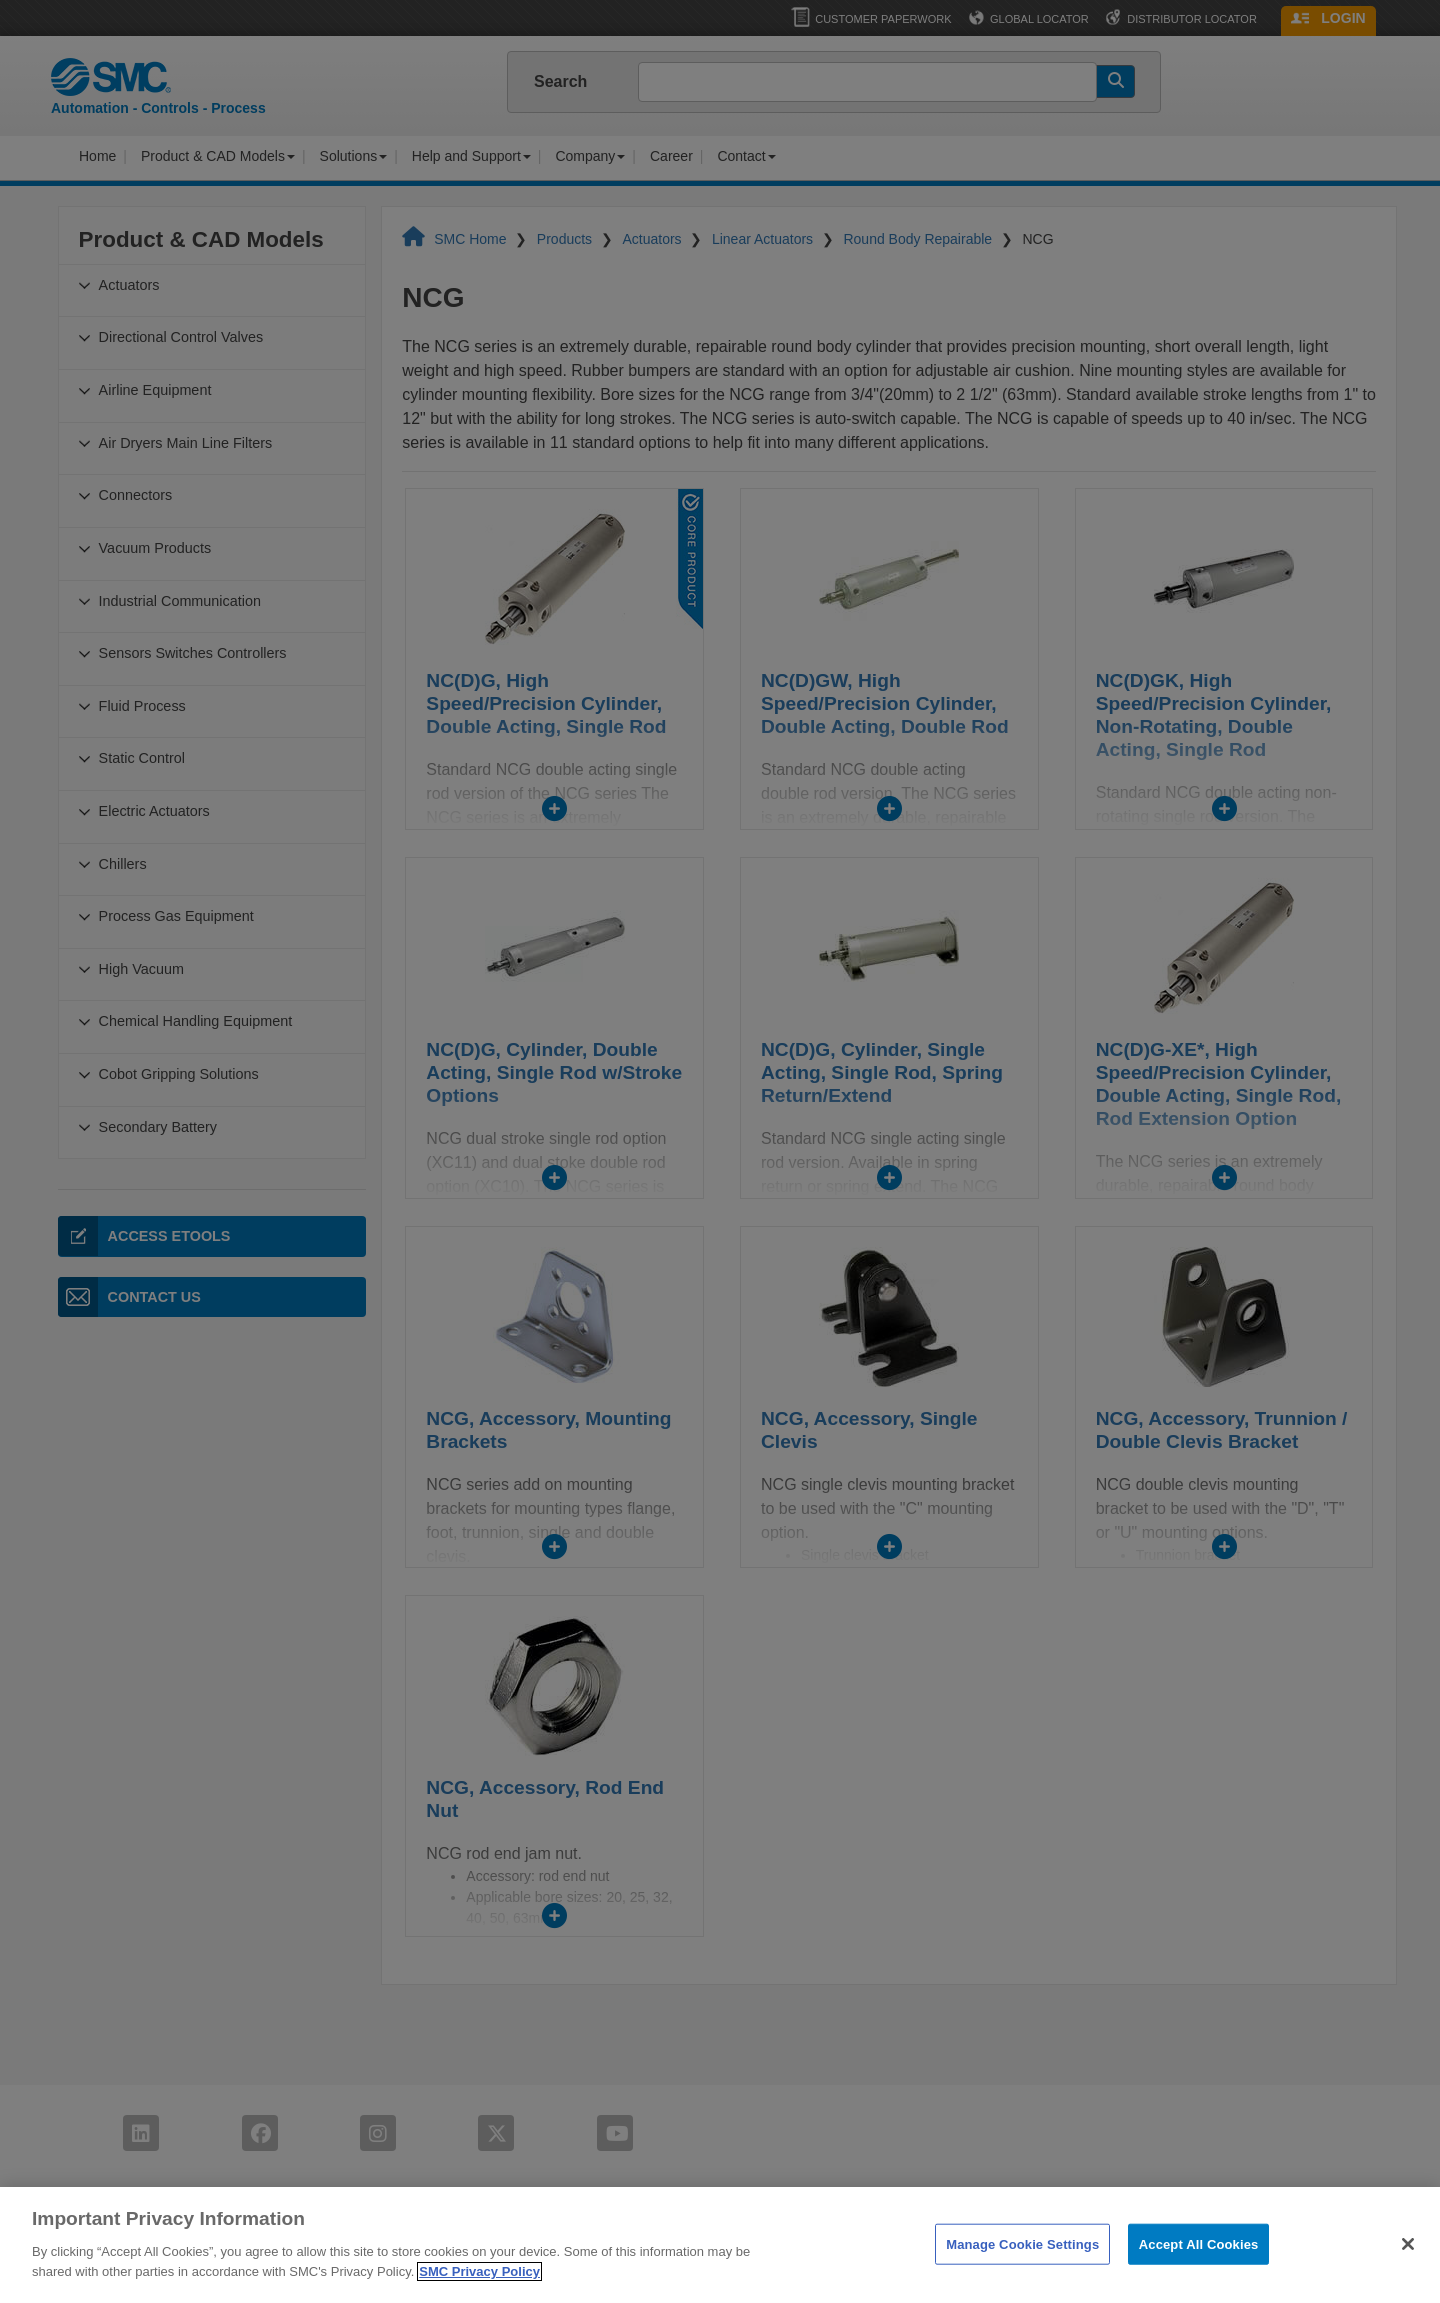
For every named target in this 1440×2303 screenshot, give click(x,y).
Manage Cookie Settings (1022, 2272)
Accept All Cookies (1199, 2272)
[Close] (1408, 2272)
